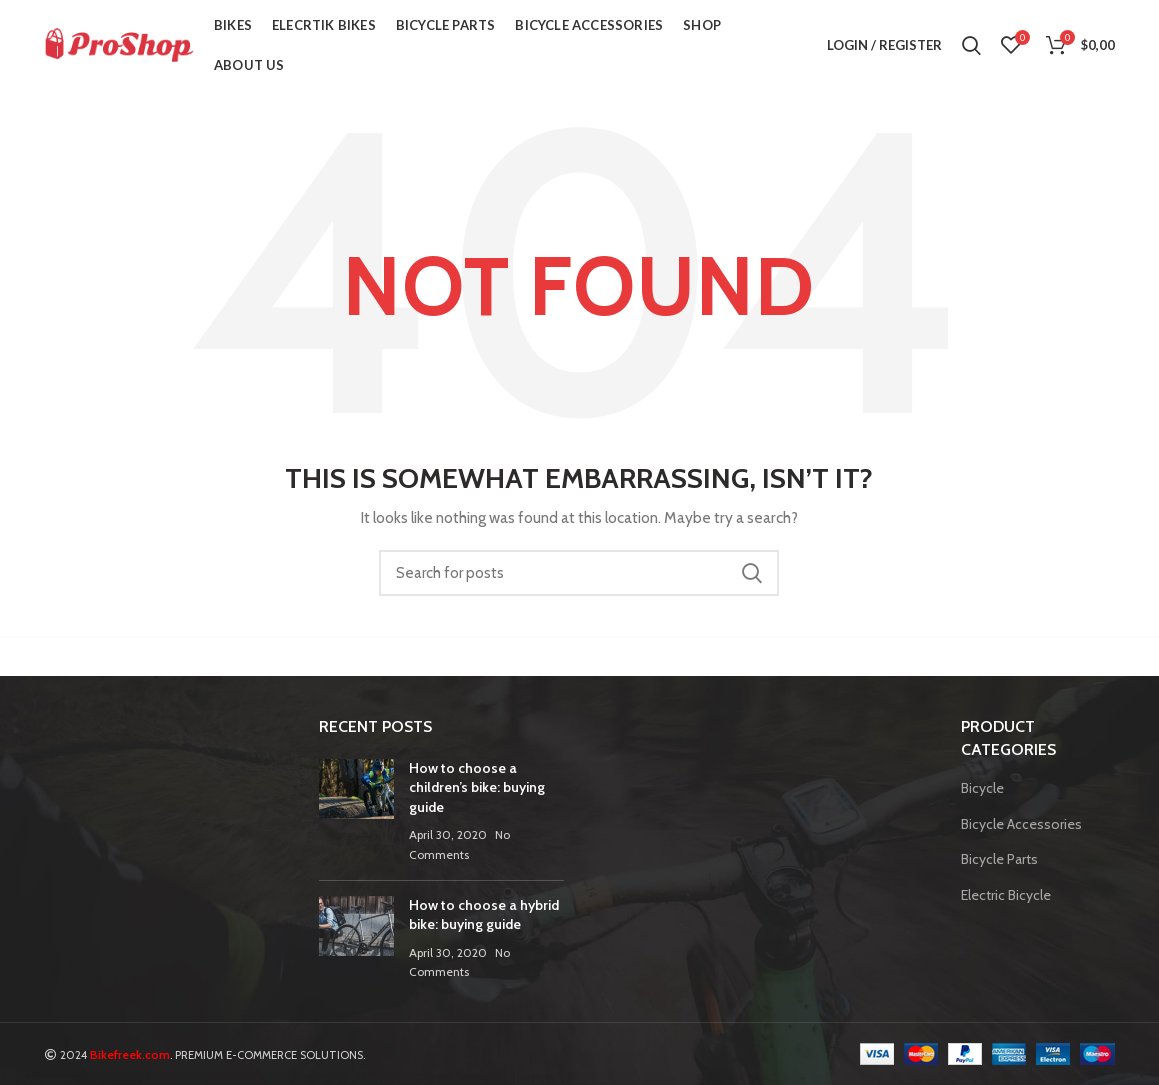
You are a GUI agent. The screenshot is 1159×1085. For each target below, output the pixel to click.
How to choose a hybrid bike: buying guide (484, 915)
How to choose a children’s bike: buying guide (477, 787)
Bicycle (982, 788)
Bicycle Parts (999, 859)
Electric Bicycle (1006, 895)
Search (752, 573)
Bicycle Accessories (1021, 824)
